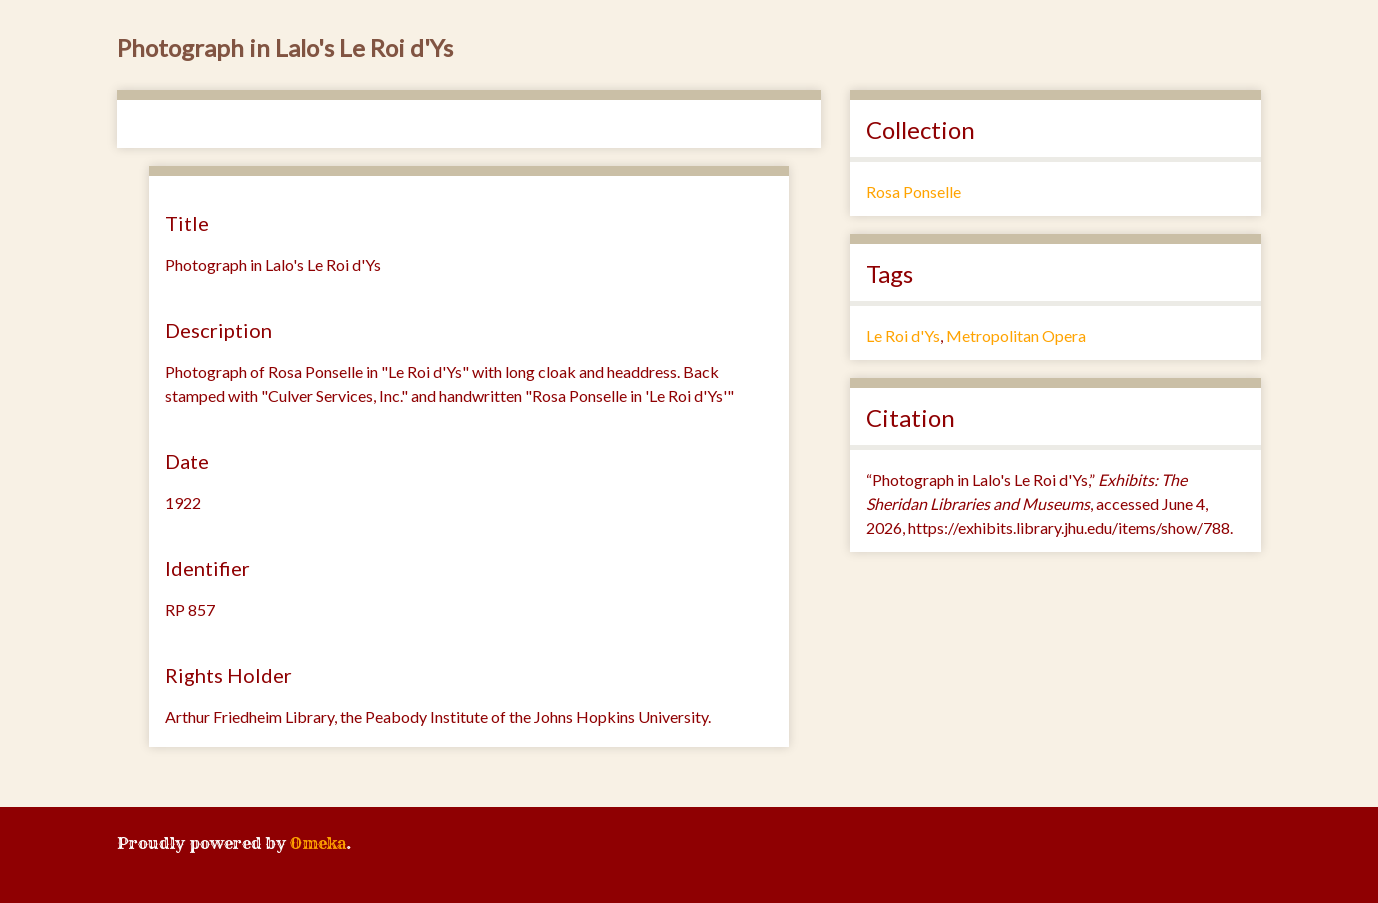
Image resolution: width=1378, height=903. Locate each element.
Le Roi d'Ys (903, 335)
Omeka (318, 843)
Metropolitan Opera (1016, 335)
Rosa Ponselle (913, 191)
